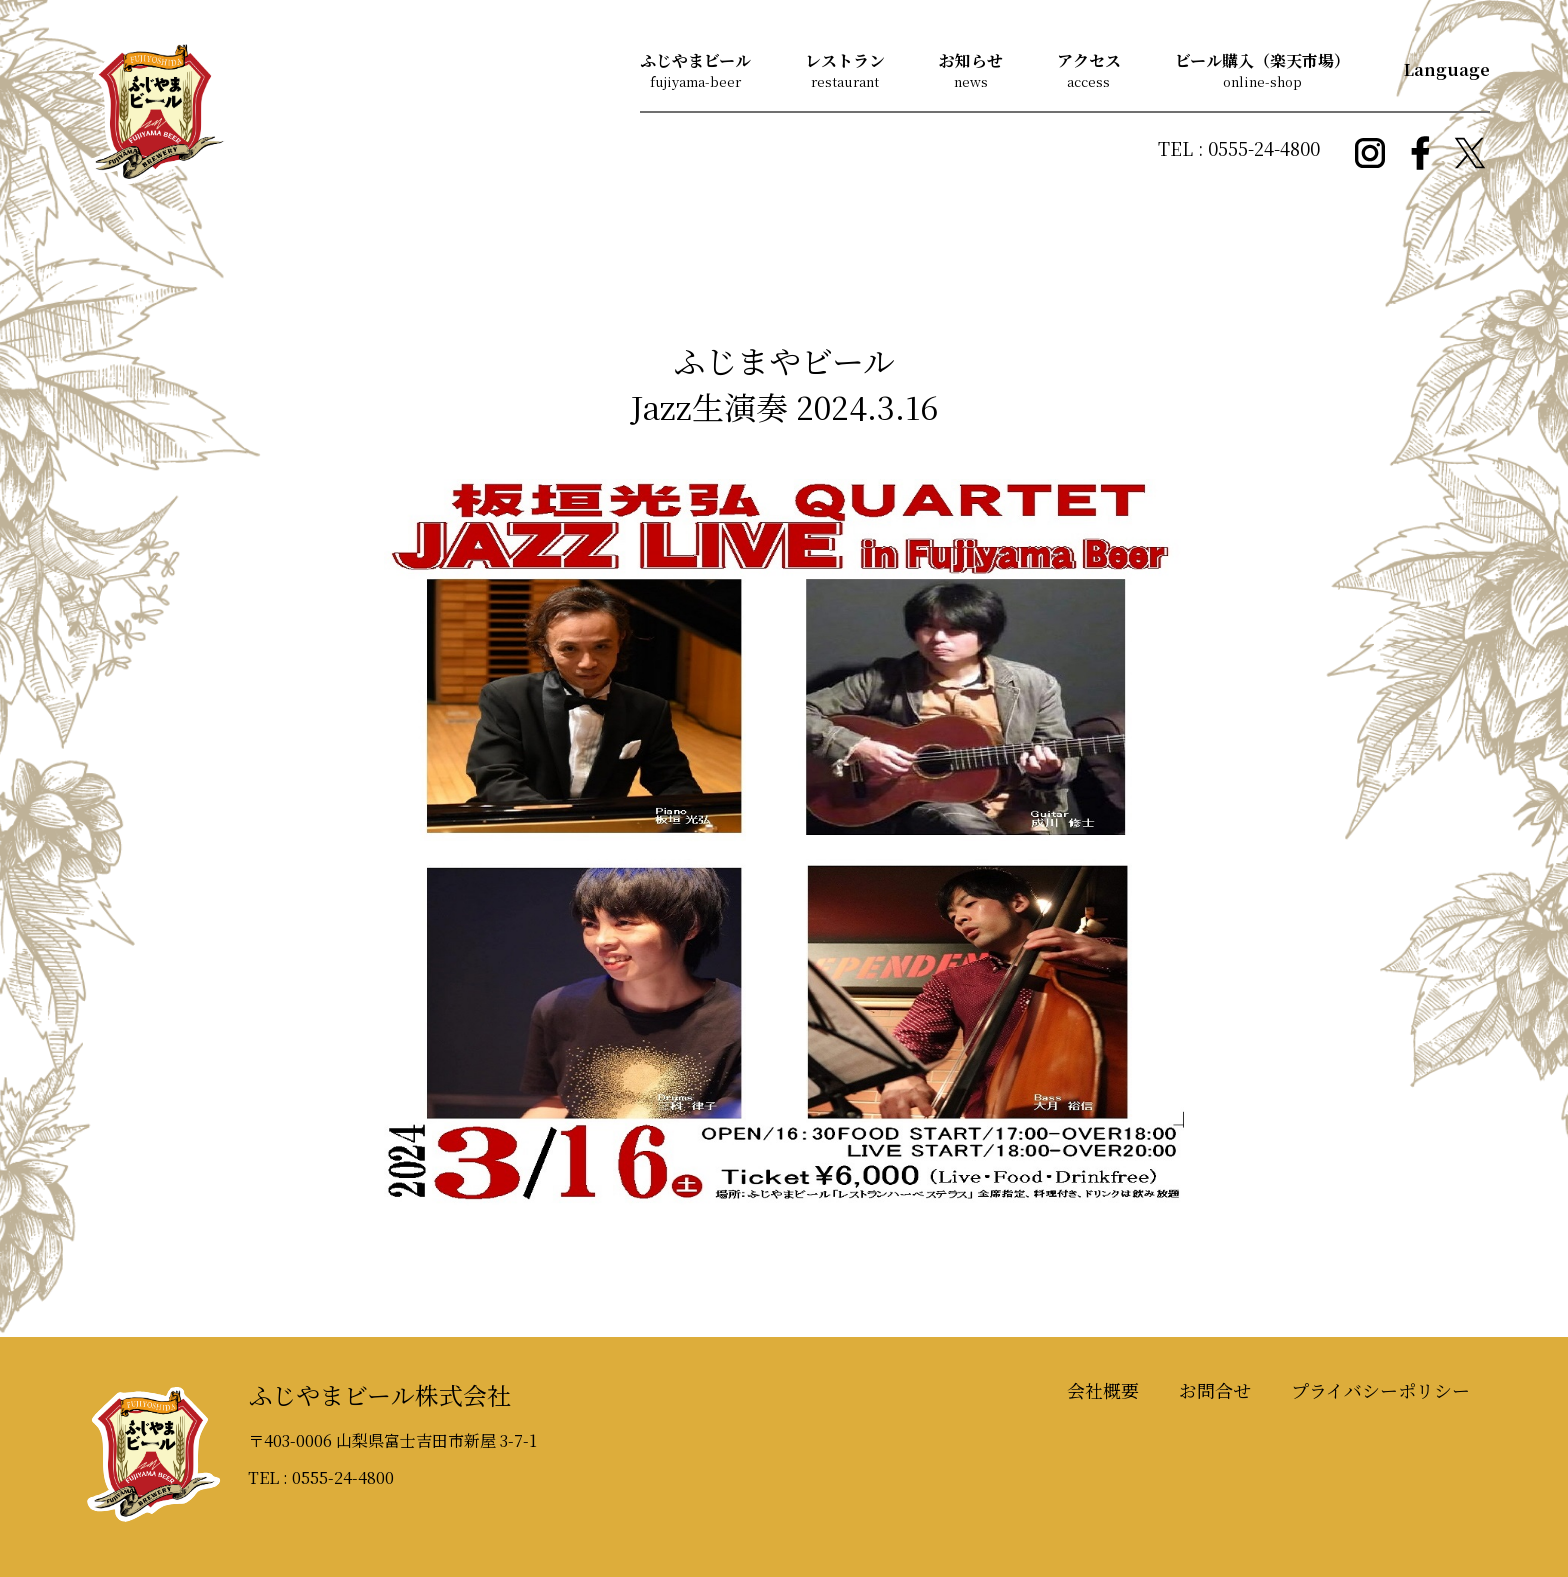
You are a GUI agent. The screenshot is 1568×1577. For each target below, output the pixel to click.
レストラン (845, 60)
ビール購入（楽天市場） (1262, 60)
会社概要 (1103, 1390)
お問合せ (1215, 1390)
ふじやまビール (695, 60)
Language (1447, 69)
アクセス (1089, 60)
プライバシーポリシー (1380, 1390)
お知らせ (971, 60)
